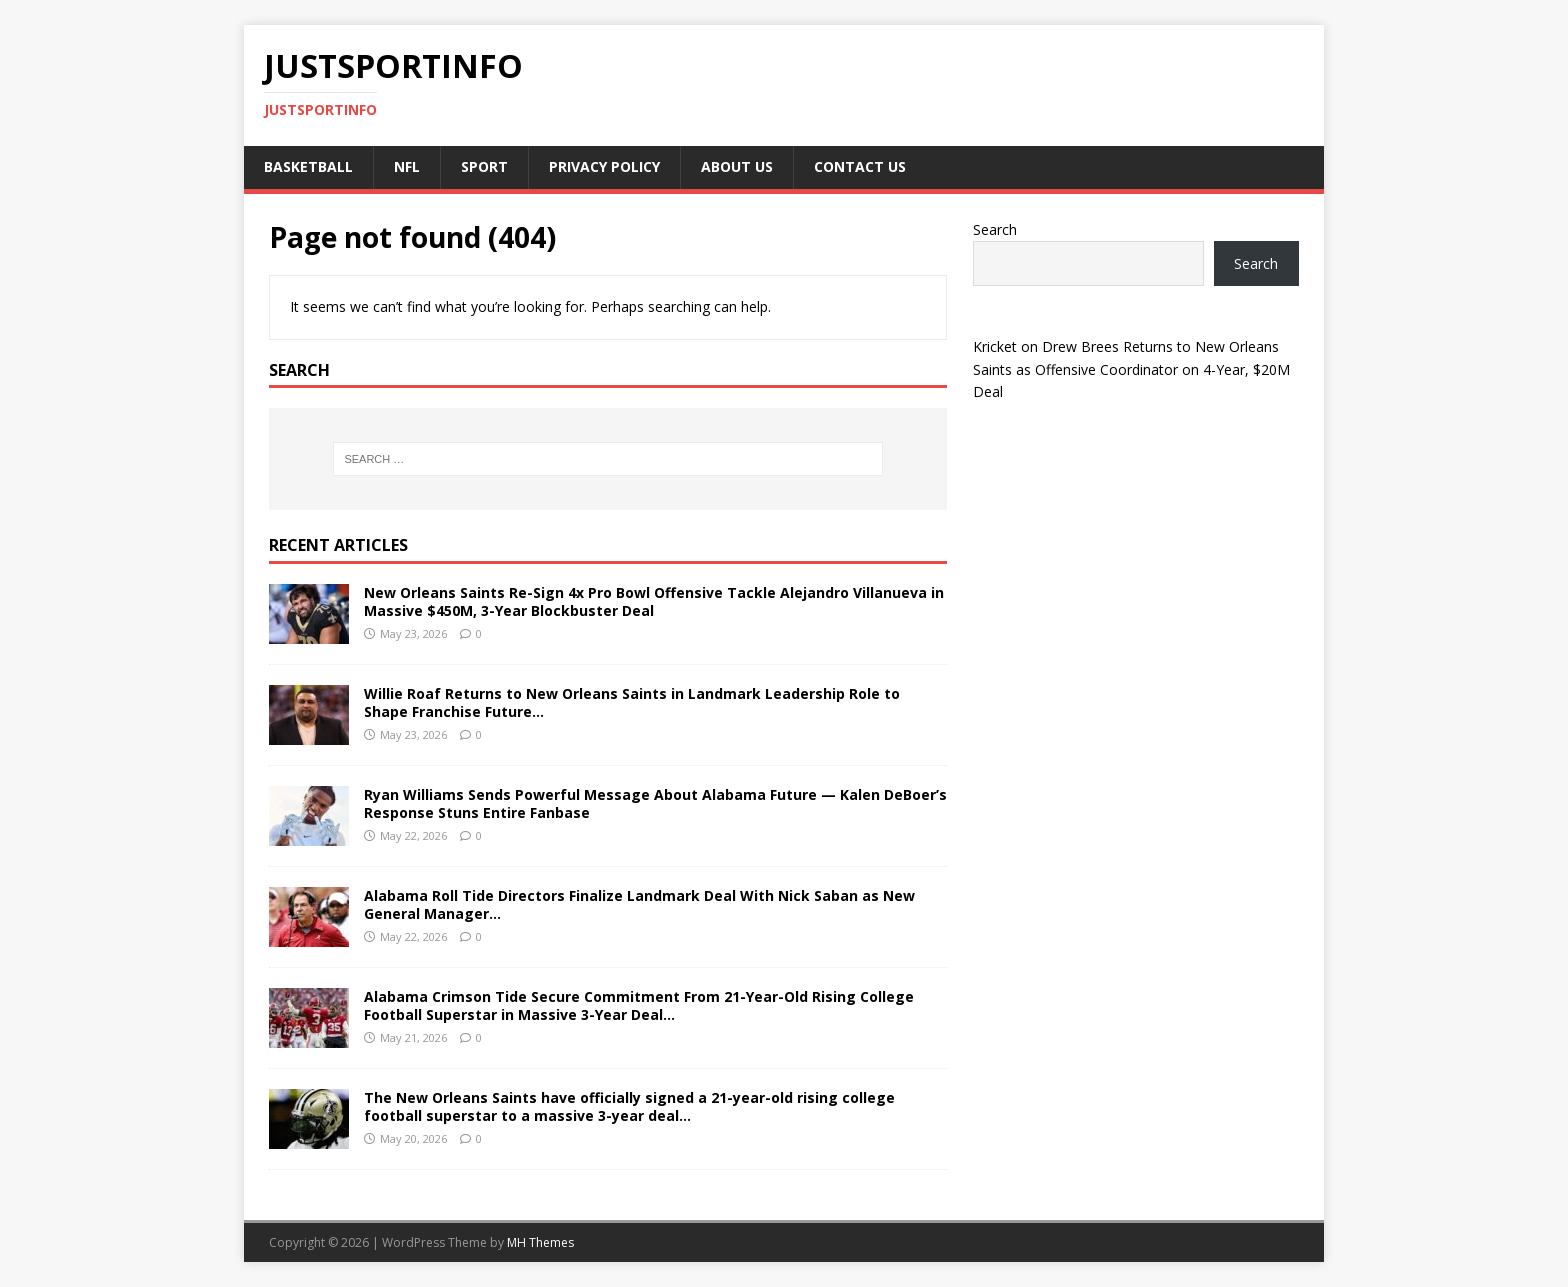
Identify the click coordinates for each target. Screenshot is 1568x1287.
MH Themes (540, 1242)
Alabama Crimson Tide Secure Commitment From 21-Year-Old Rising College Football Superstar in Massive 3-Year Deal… (639, 1005)
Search (995, 229)
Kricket (995, 346)
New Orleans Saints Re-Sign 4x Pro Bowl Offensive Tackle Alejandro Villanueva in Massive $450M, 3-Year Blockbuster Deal (654, 601)
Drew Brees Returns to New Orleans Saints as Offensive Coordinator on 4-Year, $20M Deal (1131, 369)
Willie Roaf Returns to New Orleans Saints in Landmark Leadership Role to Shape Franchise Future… (632, 702)
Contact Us (860, 166)
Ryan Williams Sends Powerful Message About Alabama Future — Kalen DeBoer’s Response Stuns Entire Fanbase (655, 803)
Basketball (308, 166)
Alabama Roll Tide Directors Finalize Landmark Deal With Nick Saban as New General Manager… (639, 904)
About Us (737, 166)
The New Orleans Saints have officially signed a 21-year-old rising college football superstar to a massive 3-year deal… (629, 1106)
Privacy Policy (604, 166)
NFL (407, 166)
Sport (484, 166)
